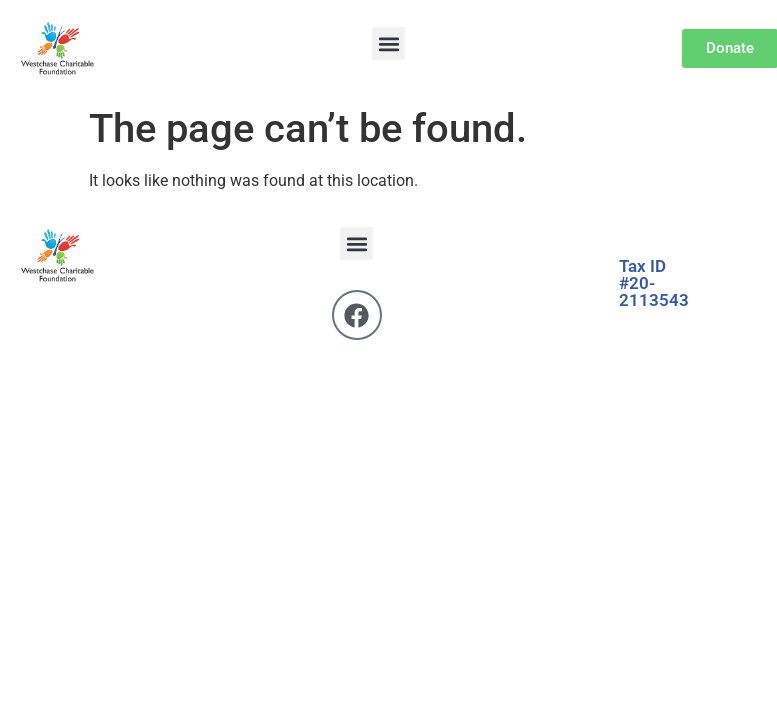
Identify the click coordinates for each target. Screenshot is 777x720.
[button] (388, 43)
